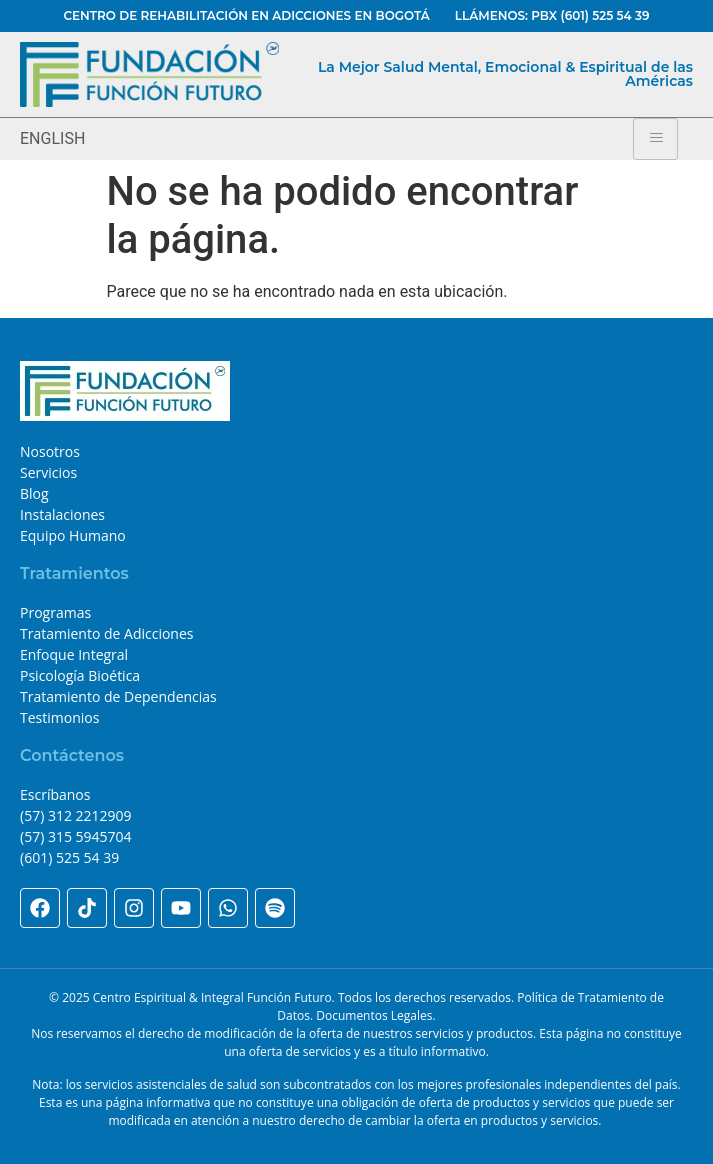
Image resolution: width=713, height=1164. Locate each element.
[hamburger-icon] (655, 139)
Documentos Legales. (375, 1015)
